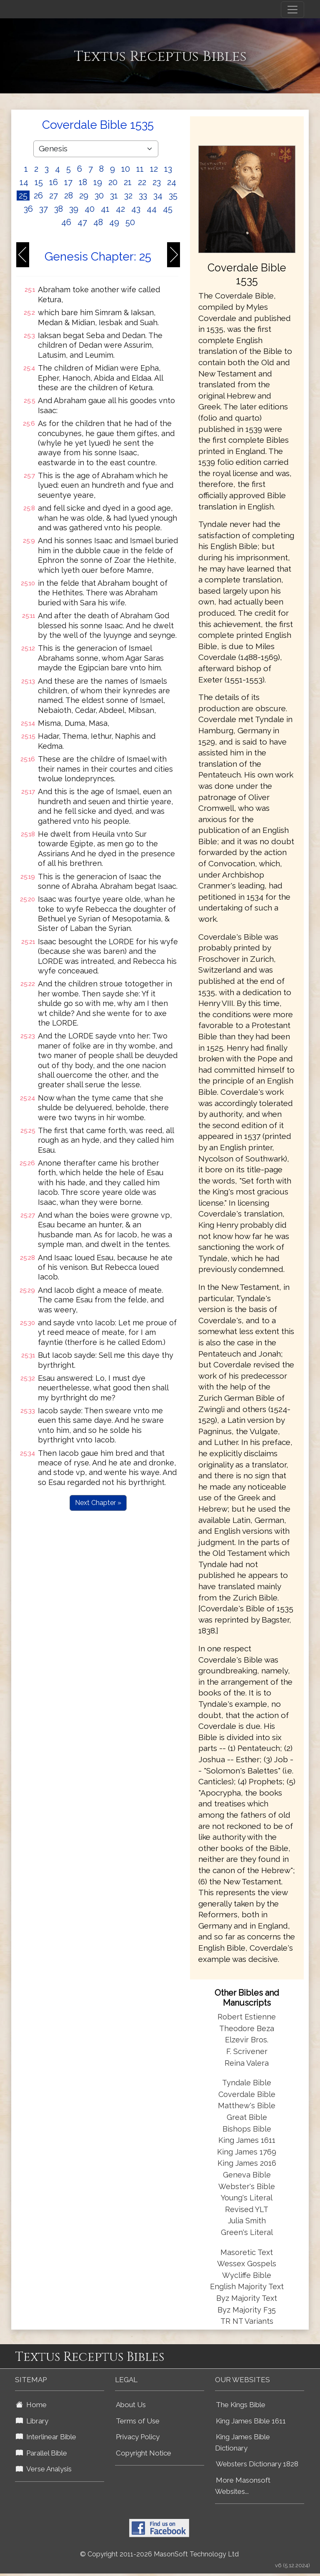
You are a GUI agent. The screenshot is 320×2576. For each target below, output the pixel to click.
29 (83, 196)
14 (24, 182)
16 (53, 182)
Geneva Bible (247, 2174)
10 (125, 169)
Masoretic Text (246, 2252)
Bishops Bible (246, 2129)
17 (68, 182)
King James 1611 (246, 2140)
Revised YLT (246, 2209)
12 (154, 169)
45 (168, 209)
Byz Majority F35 (247, 2309)
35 (173, 196)
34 (158, 196)
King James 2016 (247, 2163)
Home (31, 2404)
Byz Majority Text (246, 2298)
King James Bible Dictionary (242, 2442)
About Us (131, 2404)
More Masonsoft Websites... (242, 2486)
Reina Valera (247, 2063)
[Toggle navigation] (292, 9)
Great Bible (247, 2117)
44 (152, 209)
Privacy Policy (138, 2437)
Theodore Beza (246, 2028)
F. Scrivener (247, 2051)
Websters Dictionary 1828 (257, 2464)
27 (53, 196)
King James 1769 (246, 2151)
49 (114, 222)
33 (143, 196)
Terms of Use (138, 2421)
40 (89, 209)
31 (114, 196)
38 (58, 209)
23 (156, 182)
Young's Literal (246, 2197)
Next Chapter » (98, 1503)
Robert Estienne (247, 2016)
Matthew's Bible (246, 2105)
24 (171, 182)
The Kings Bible (240, 2404)
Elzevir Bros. (246, 2039)
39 (73, 209)
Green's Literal (247, 2232)
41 (105, 209)
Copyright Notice (143, 2453)
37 (43, 209)
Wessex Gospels (246, 2263)
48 (98, 222)
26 (38, 196)
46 (66, 222)
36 (28, 209)
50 (130, 222)
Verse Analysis (44, 2469)
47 (82, 222)
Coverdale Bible (246, 2094)
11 (140, 169)
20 (113, 182)
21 (128, 182)
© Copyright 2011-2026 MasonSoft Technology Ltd (159, 2554)
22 (142, 182)
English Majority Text (247, 2286)
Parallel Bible (41, 2453)
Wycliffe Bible (246, 2275)
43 (135, 209)
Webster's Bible (246, 2186)
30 (99, 196)
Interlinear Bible (46, 2437)
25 (23, 196)
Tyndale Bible (246, 2082)
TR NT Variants (246, 2321)
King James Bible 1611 (251, 2421)
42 (120, 209)
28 (68, 196)
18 (83, 182)
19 (97, 182)
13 (168, 169)
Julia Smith (247, 2220)
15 (38, 182)
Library (32, 2421)
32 (128, 196)
